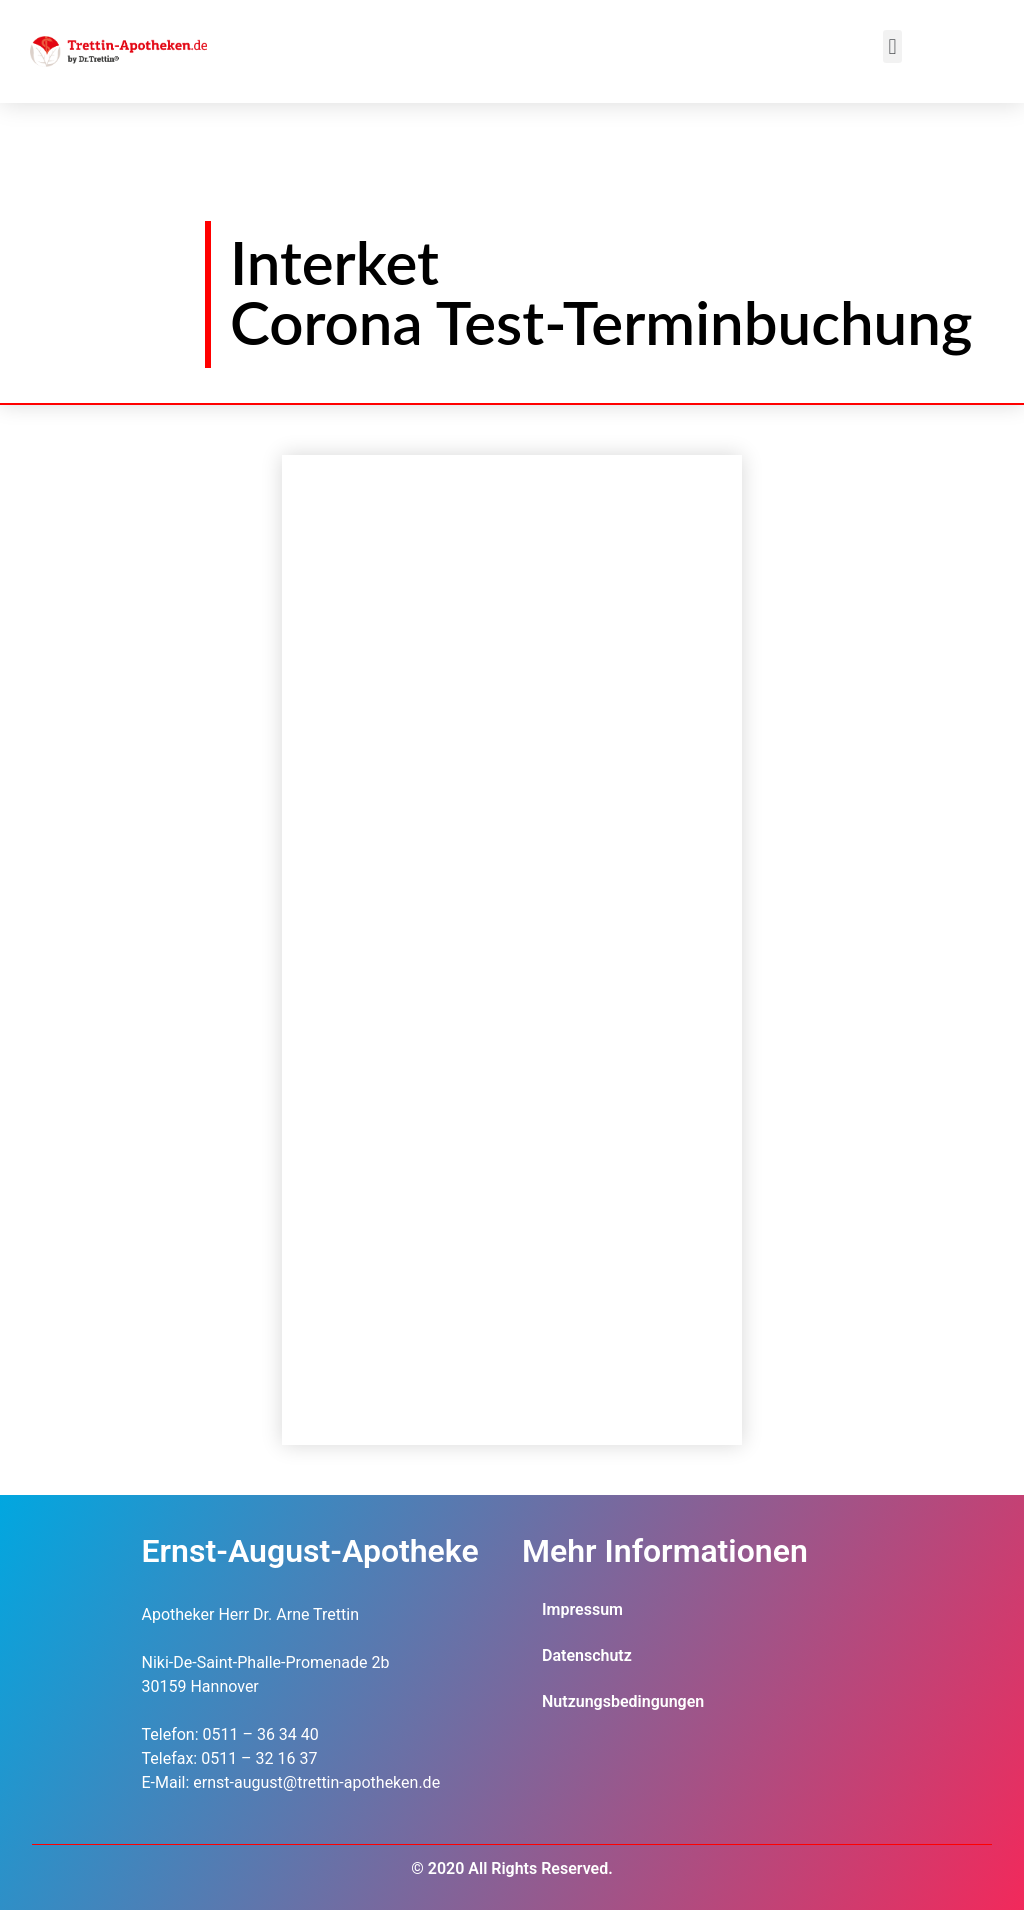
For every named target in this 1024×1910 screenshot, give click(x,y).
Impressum (582, 1609)
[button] (892, 46)
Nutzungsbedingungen (623, 1701)
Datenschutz (587, 1655)
